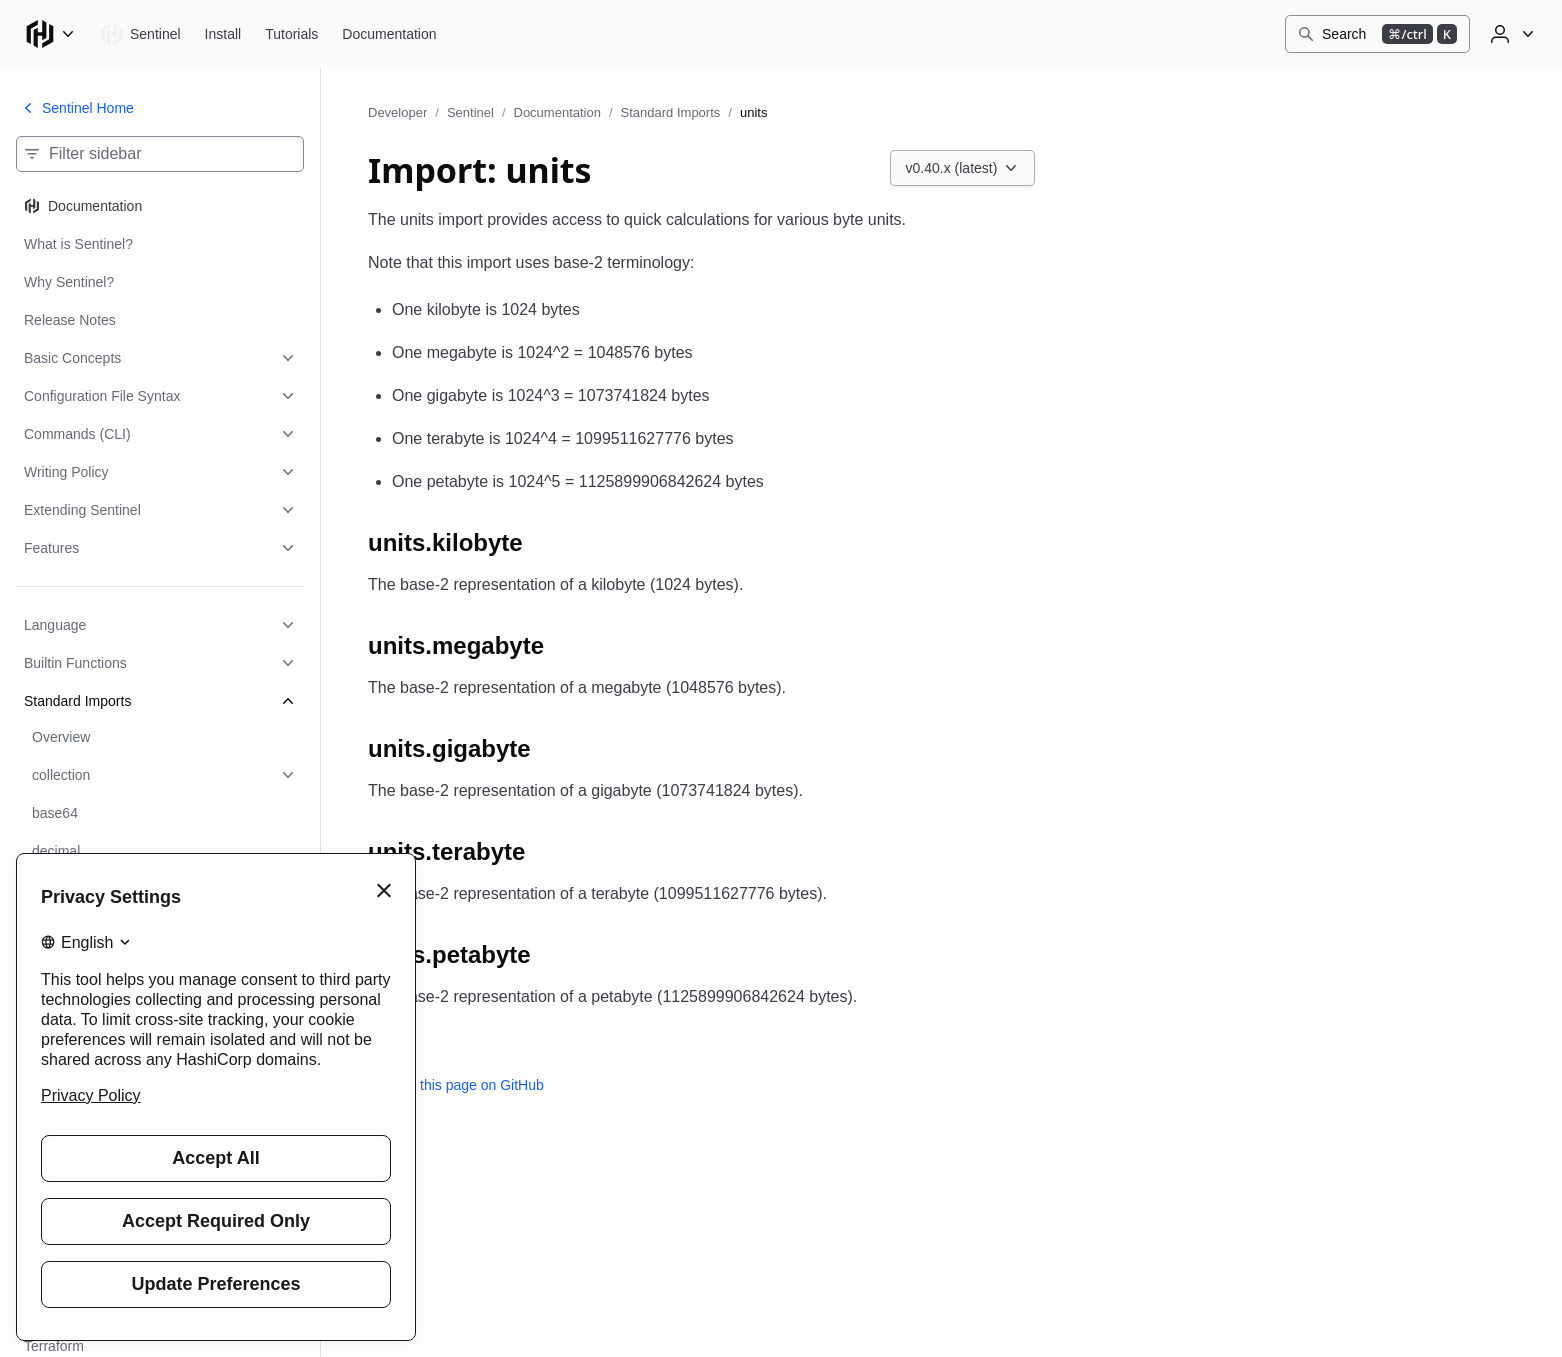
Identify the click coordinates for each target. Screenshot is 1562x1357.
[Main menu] (50, 34)
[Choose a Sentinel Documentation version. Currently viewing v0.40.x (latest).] (963, 168)
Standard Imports (671, 112)
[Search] (1377, 34)
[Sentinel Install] (223, 34)
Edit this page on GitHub (456, 1085)
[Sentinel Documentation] (389, 34)
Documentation (557, 112)
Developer (397, 112)
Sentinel (470, 112)
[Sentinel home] (140, 34)
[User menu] (1510, 34)
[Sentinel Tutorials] (291, 34)
